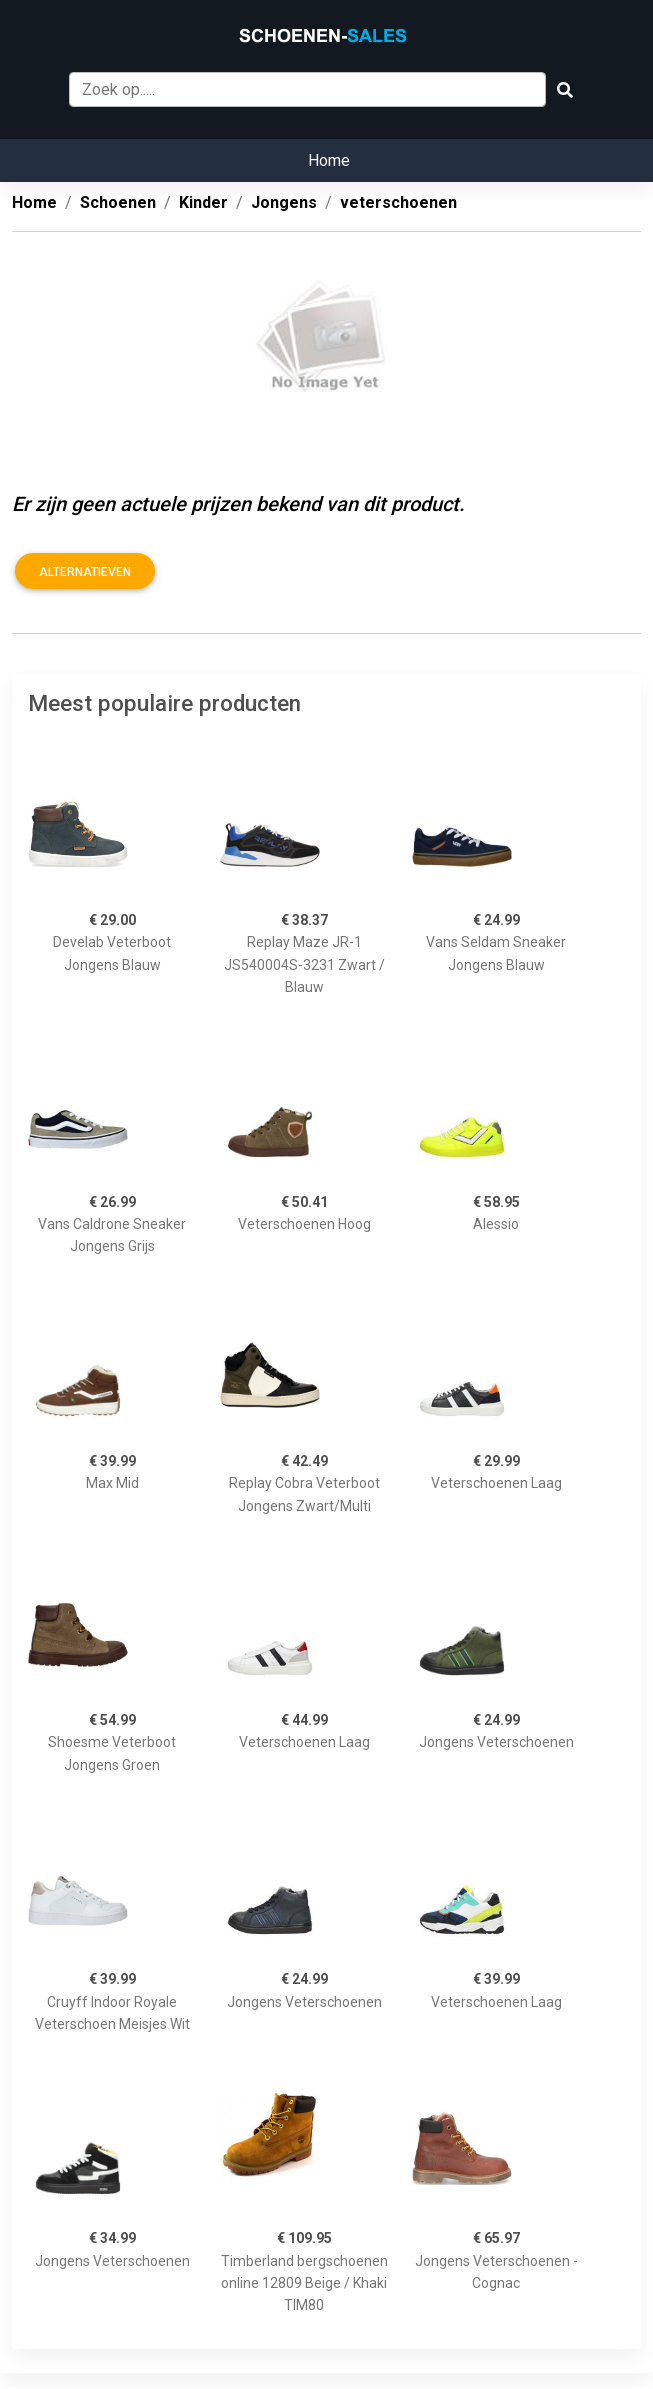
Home (329, 160)
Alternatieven (85, 572)
